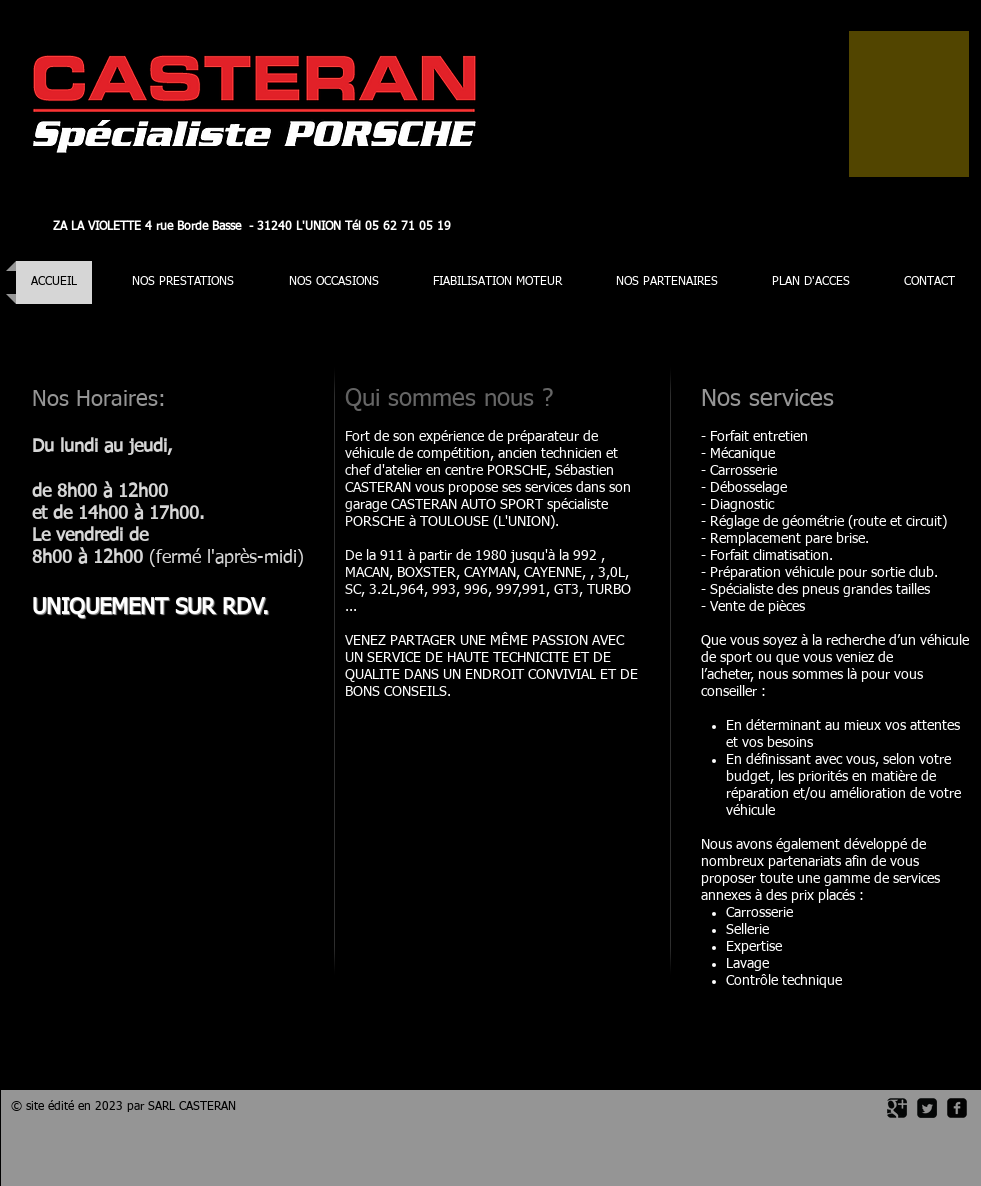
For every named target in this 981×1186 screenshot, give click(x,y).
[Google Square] (897, 1108)
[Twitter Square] (927, 1108)
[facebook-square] (957, 1108)
